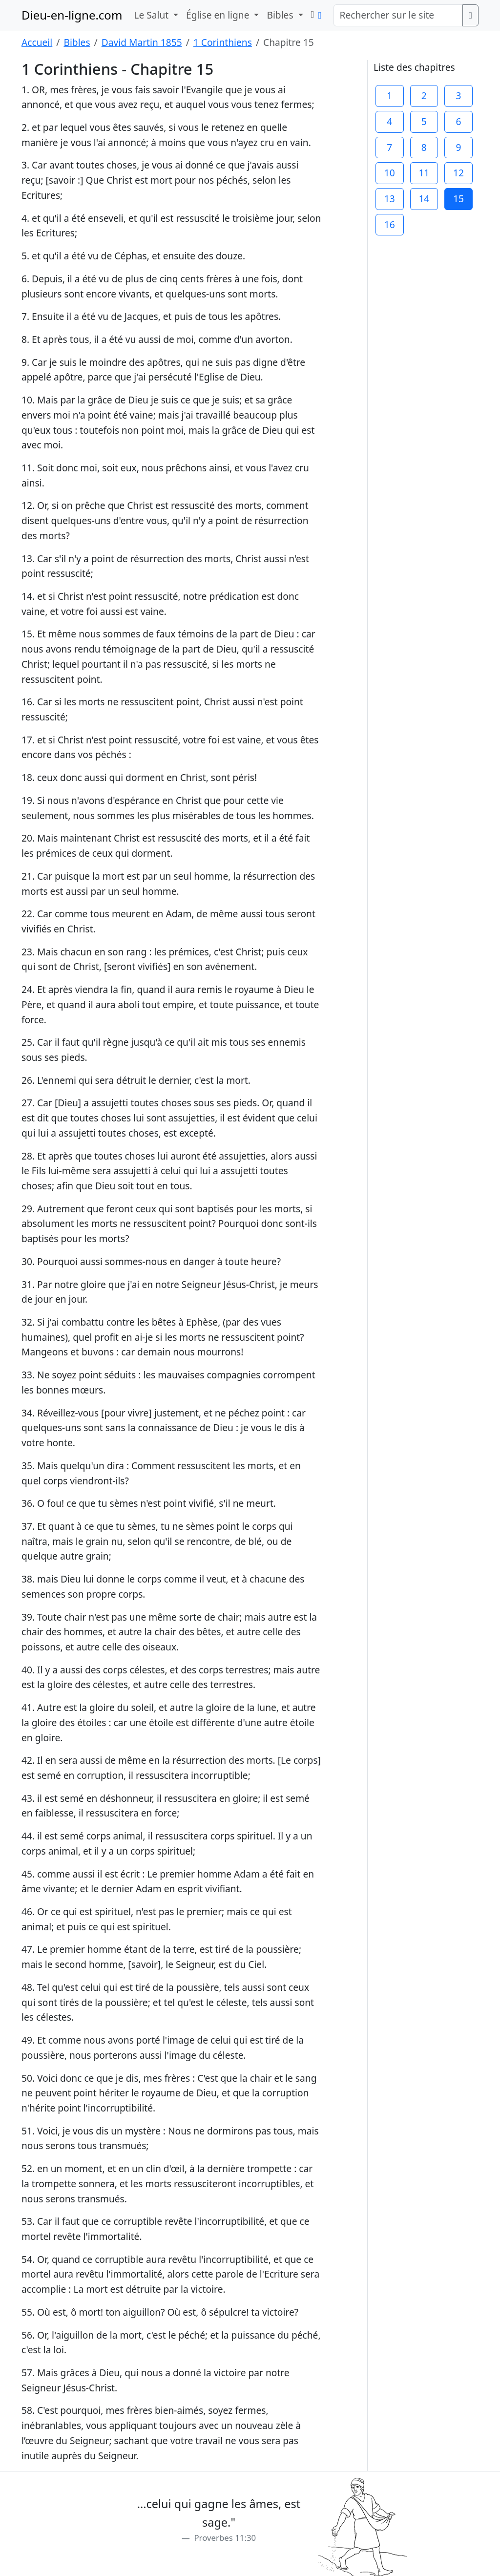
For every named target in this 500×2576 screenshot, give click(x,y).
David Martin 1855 (142, 42)
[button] (312, 14)
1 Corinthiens (222, 42)
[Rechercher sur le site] (398, 15)
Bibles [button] (281, 14)
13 (389, 198)
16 (389, 224)
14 (423, 198)
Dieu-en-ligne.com (71, 15)
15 (458, 198)
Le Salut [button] (152, 14)
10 (389, 172)
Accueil (36, 42)
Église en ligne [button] (218, 14)
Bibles (76, 42)
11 (423, 172)
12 (458, 172)
